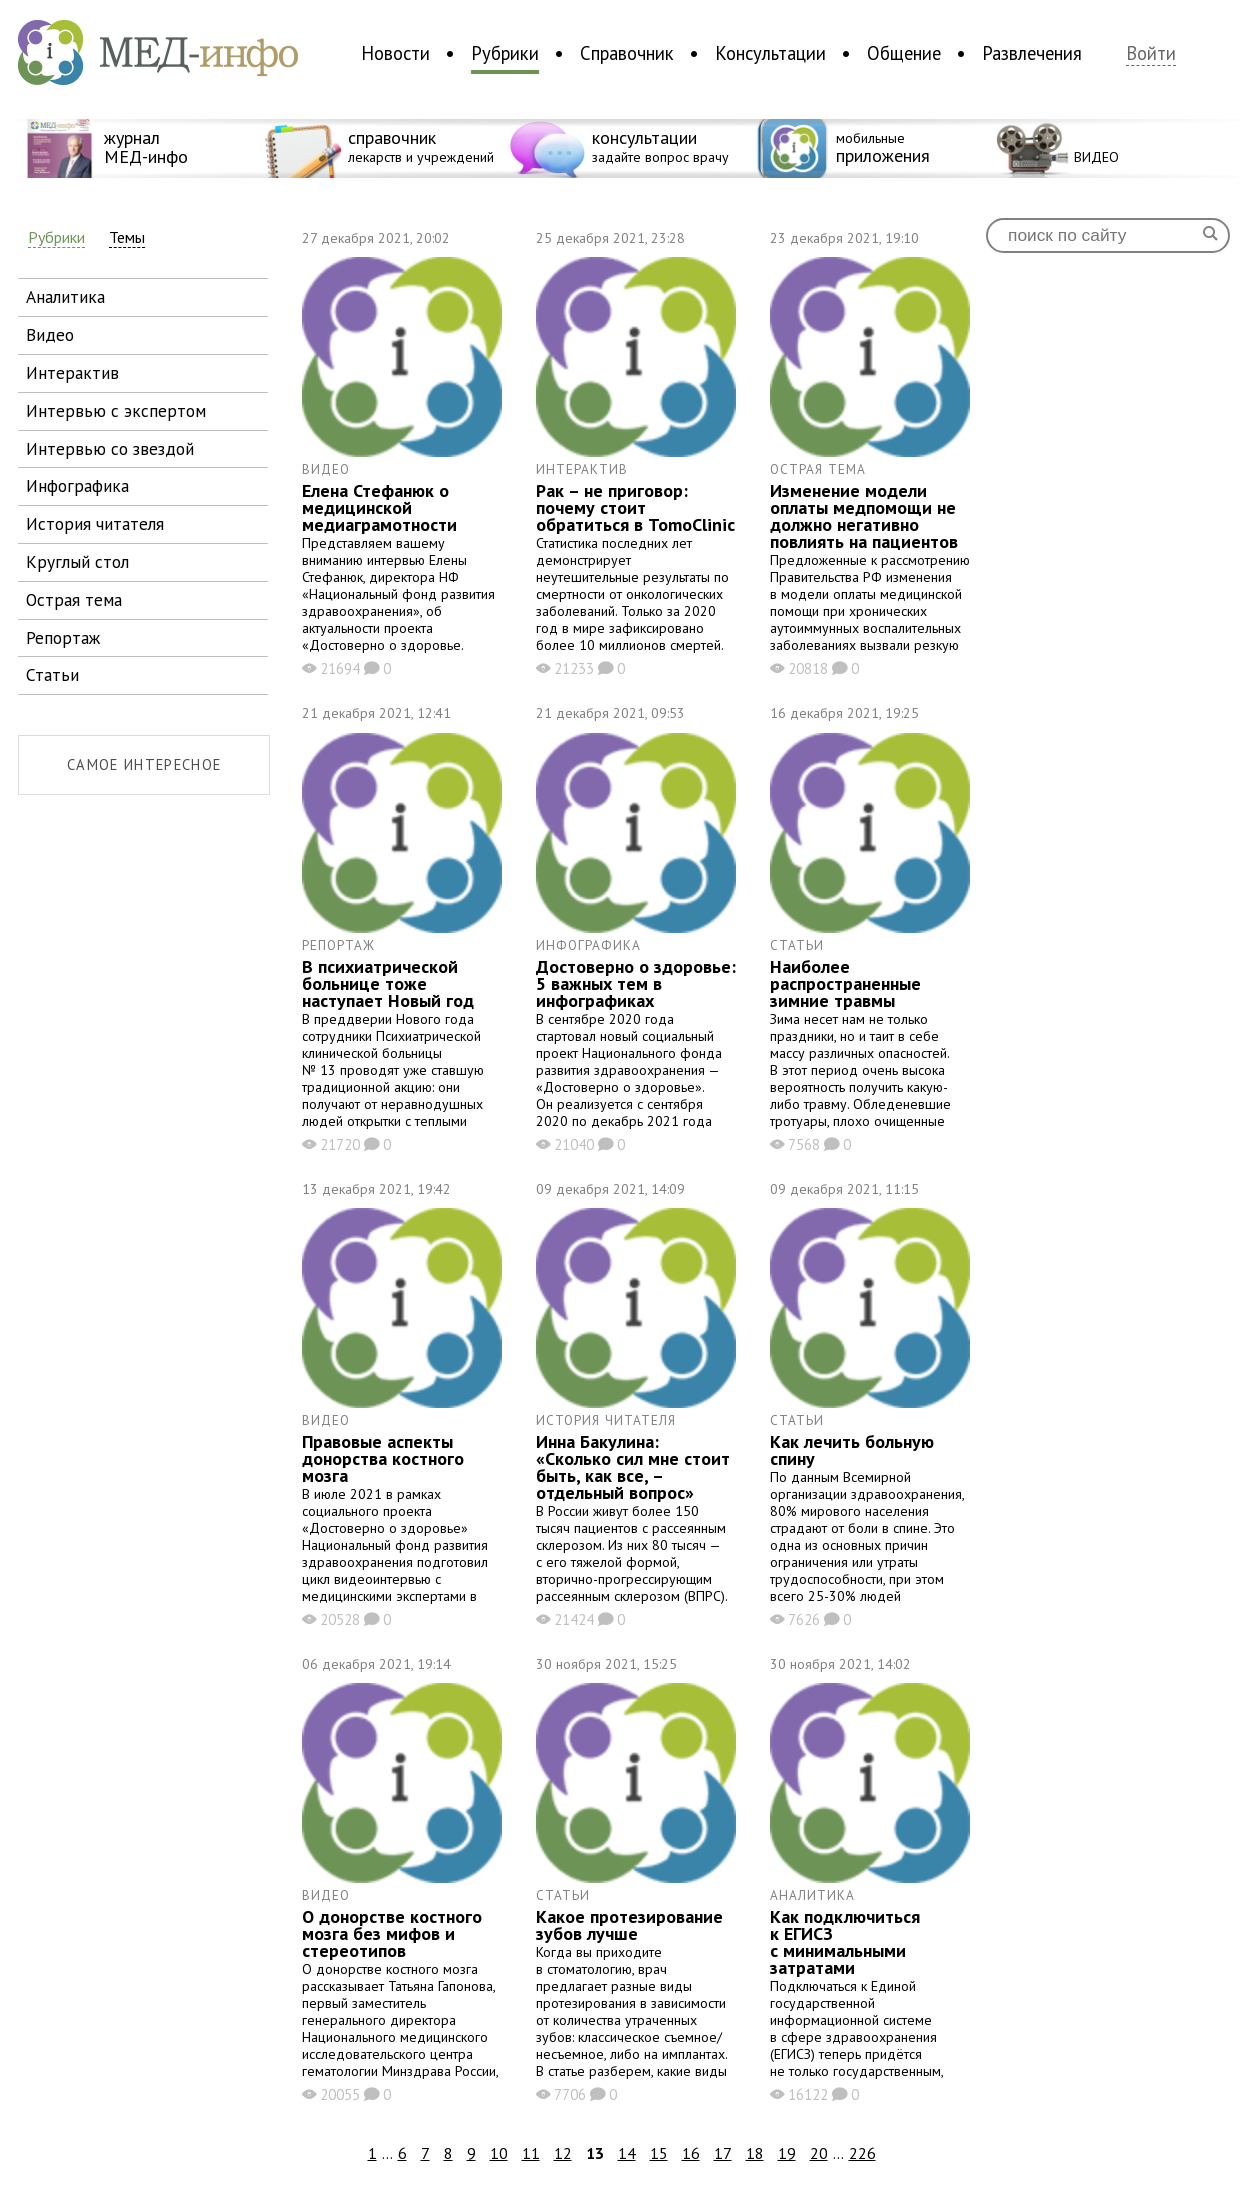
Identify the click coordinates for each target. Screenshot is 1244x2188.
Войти (1151, 53)
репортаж (63, 637)
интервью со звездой (110, 448)
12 (563, 2153)
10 (499, 2153)
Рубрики (505, 53)
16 (691, 2153)
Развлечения (1032, 53)
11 (531, 2153)
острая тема (74, 599)
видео (50, 334)
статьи (52, 674)
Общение (904, 53)
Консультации (770, 53)
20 (819, 2153)
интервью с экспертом (116, 410)
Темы (127, 237)
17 (723, 2153)
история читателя (95, 523)
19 (787, 2153)
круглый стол (77, 561)
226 (862, 2153)
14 (627, 2153)
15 (659, 2153)
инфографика (77, 485)
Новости (395, 53)
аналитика (65, 296)
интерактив (72, 372)
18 (755, 2153)
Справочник (627, 53)
